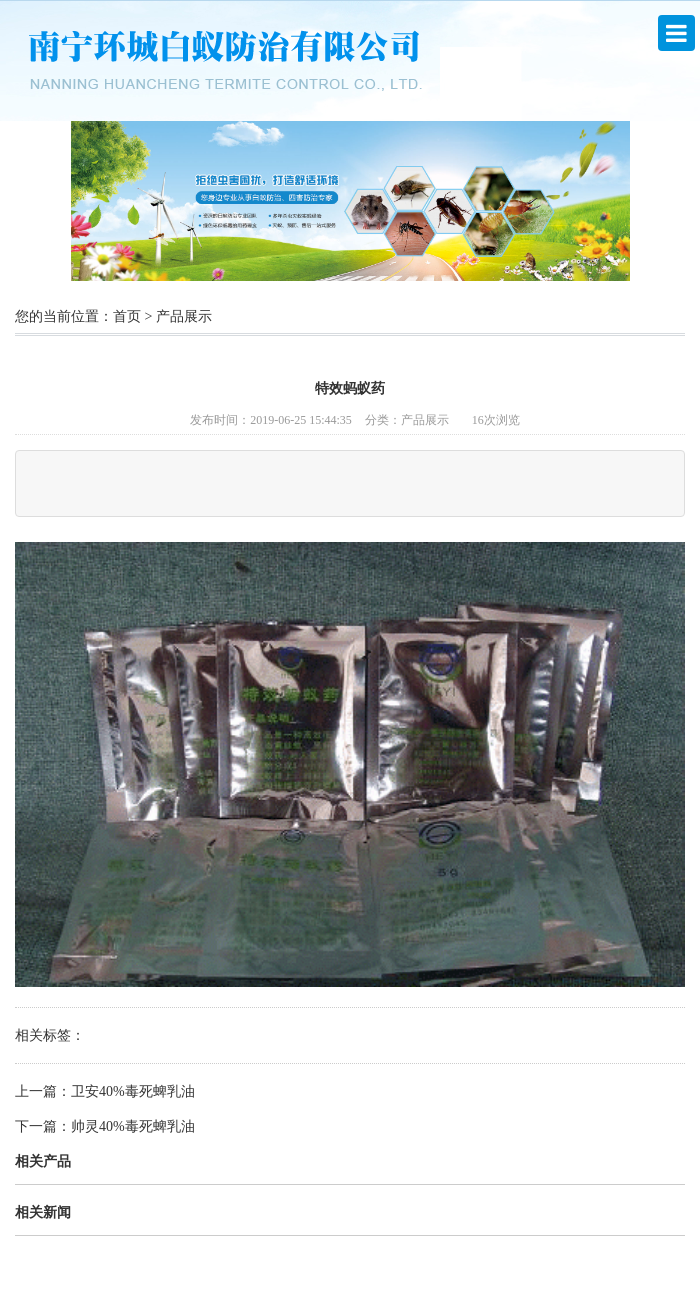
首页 (127, 316)
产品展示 (184, 316)
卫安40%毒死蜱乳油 (133, 1091)
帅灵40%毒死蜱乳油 (133, 1126)
